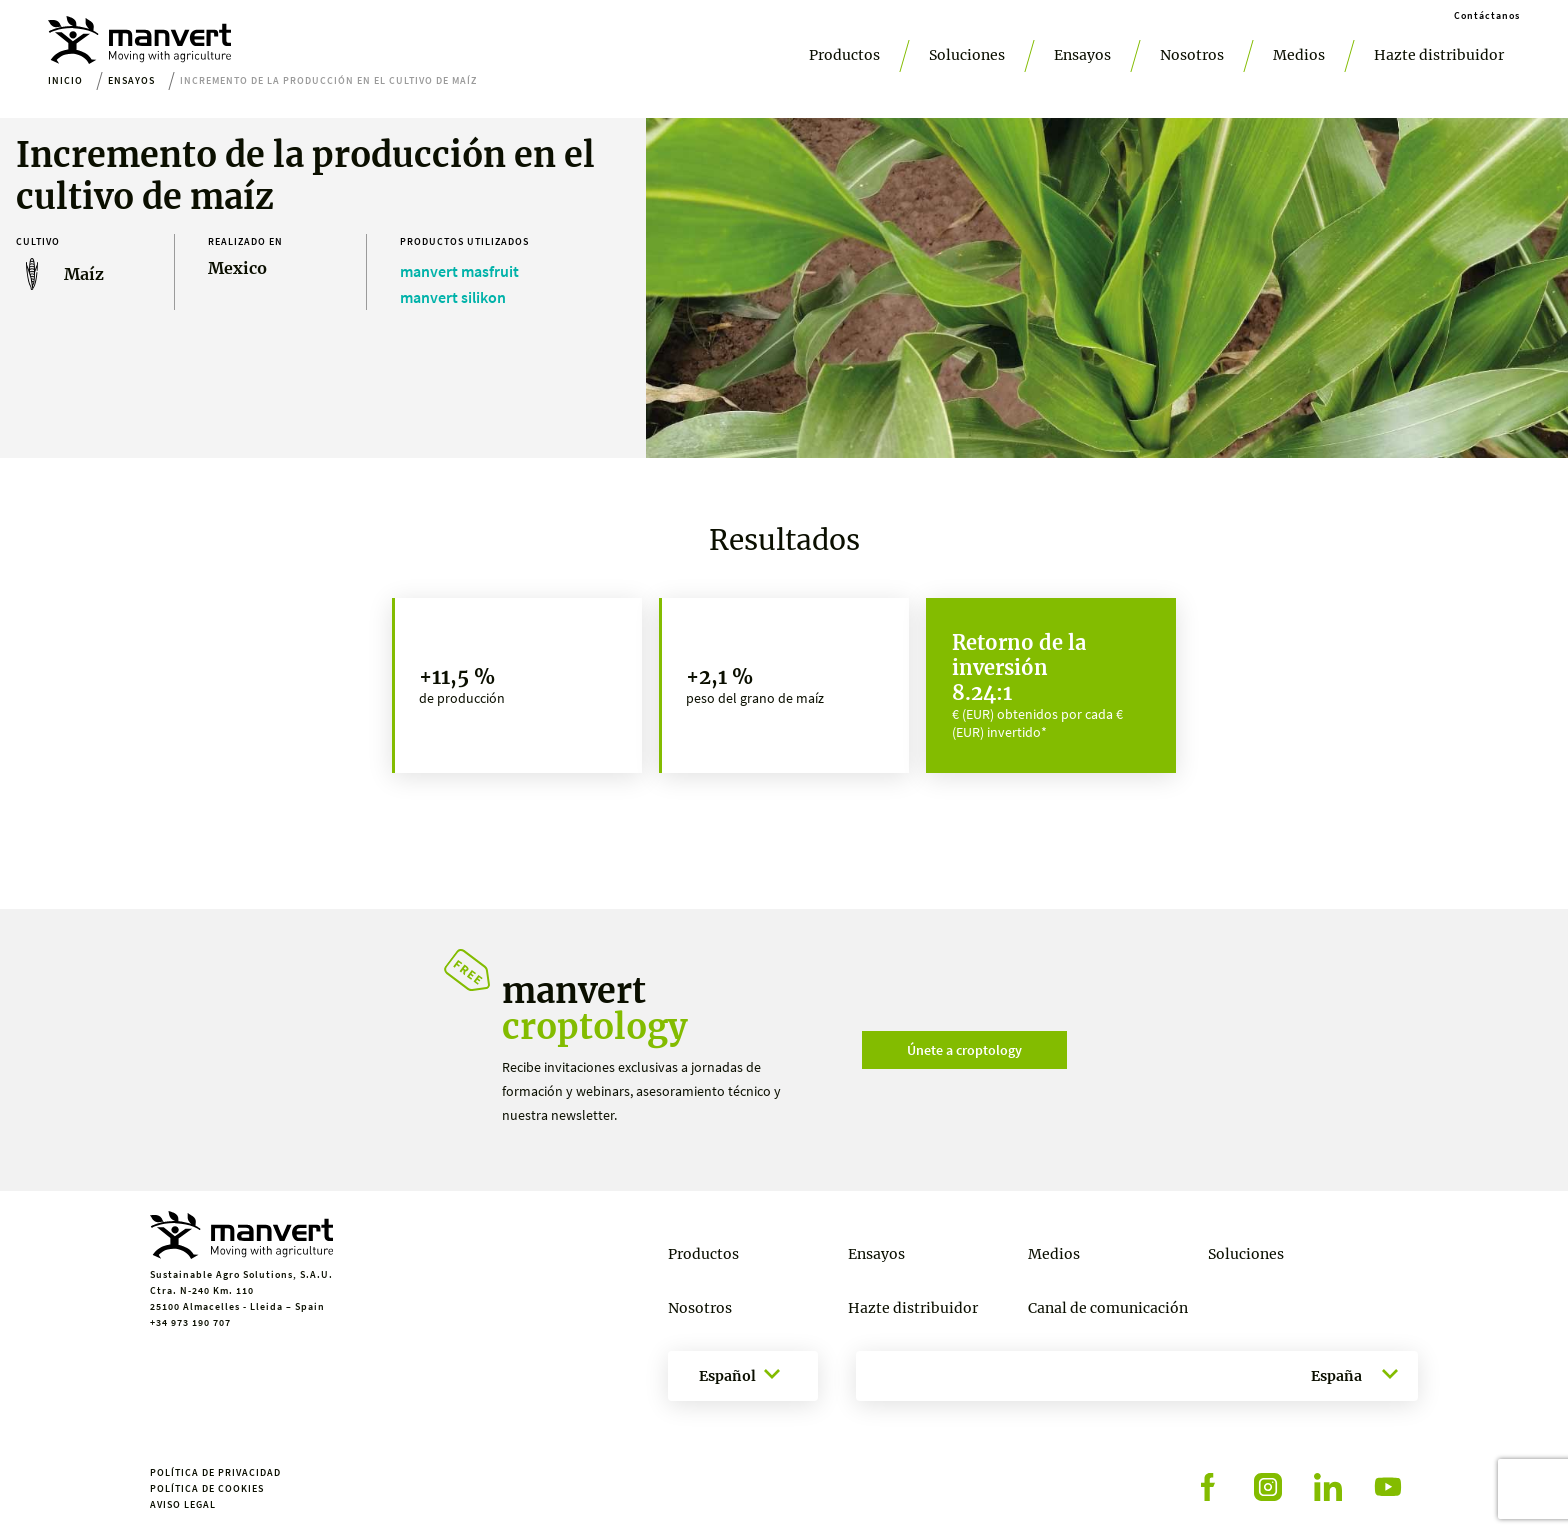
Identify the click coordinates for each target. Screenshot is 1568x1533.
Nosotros (1192, 55)
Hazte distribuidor (1439, 55)
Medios (1299, 55)
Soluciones (967, 55)
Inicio (65, 80)
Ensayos (1082, 55)
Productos (844, 55)
